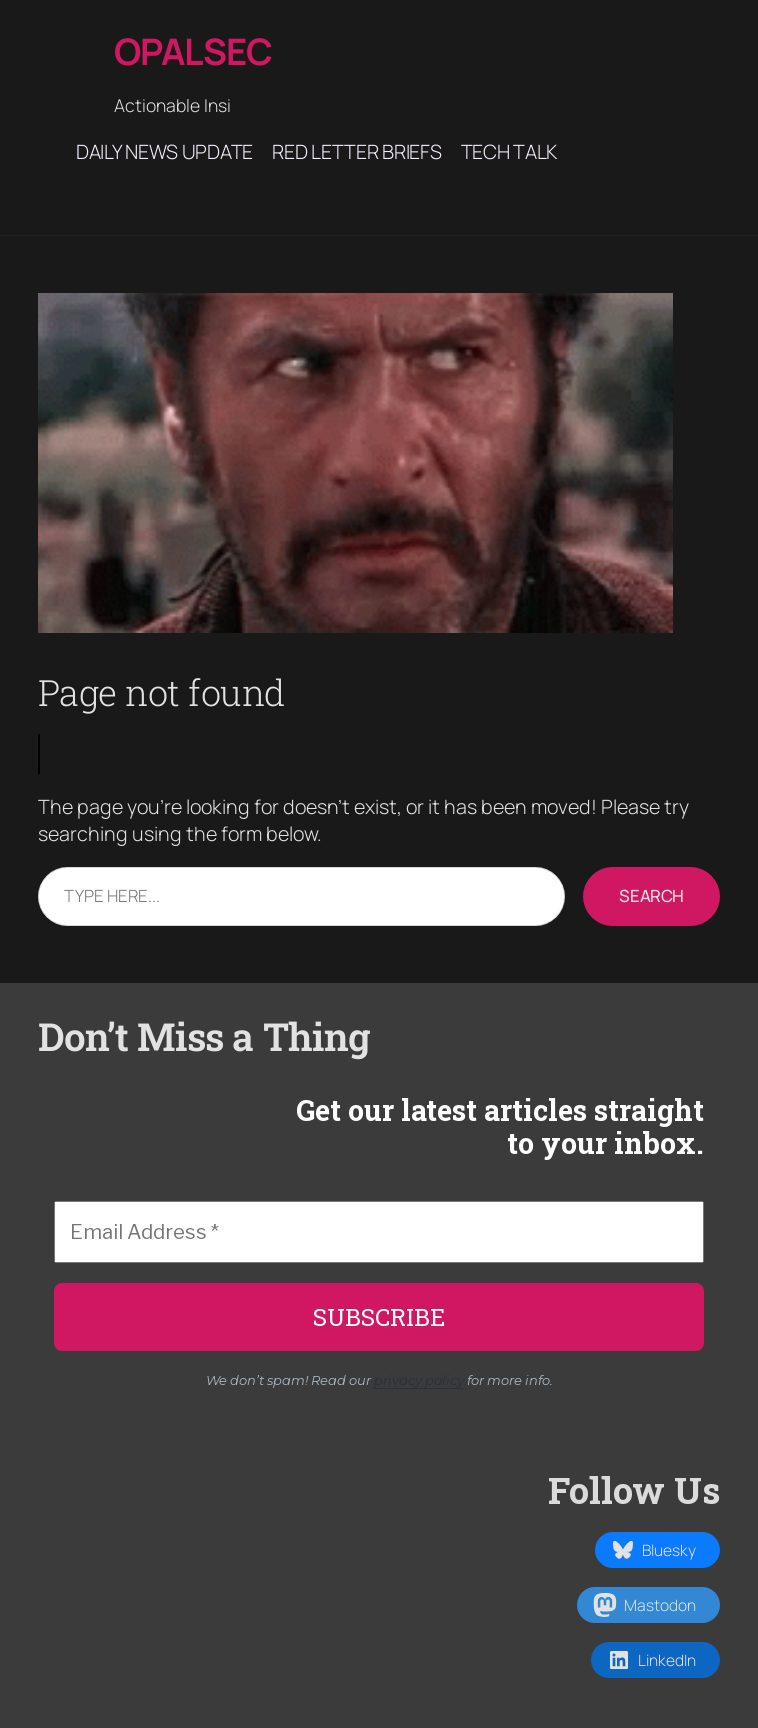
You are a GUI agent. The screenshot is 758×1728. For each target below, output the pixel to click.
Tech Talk (509, 151)
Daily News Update (164, 151)
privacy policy (419, 1380)
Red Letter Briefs (356, 151)
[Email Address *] (379, 1232)
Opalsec (193, 51)
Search (651, 895)
